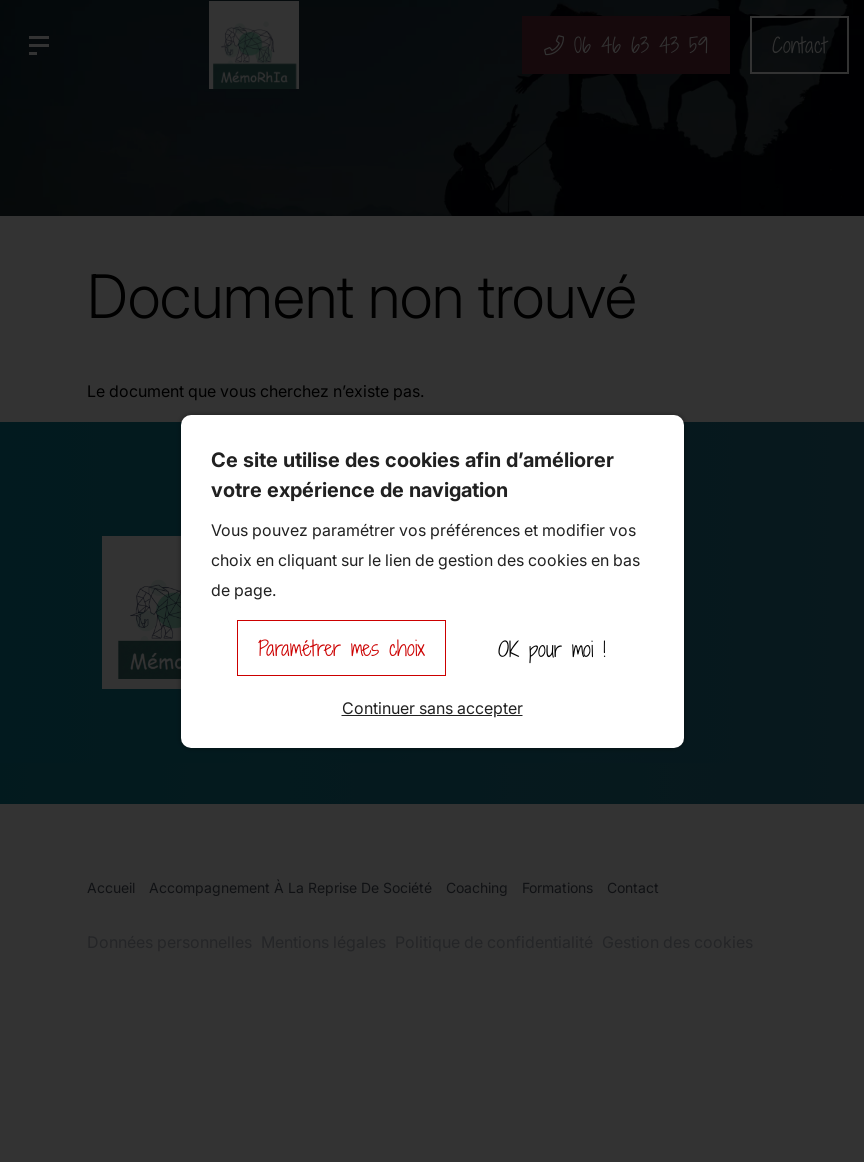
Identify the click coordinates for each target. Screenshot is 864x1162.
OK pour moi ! (552, 649)
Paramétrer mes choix (341, 648)
